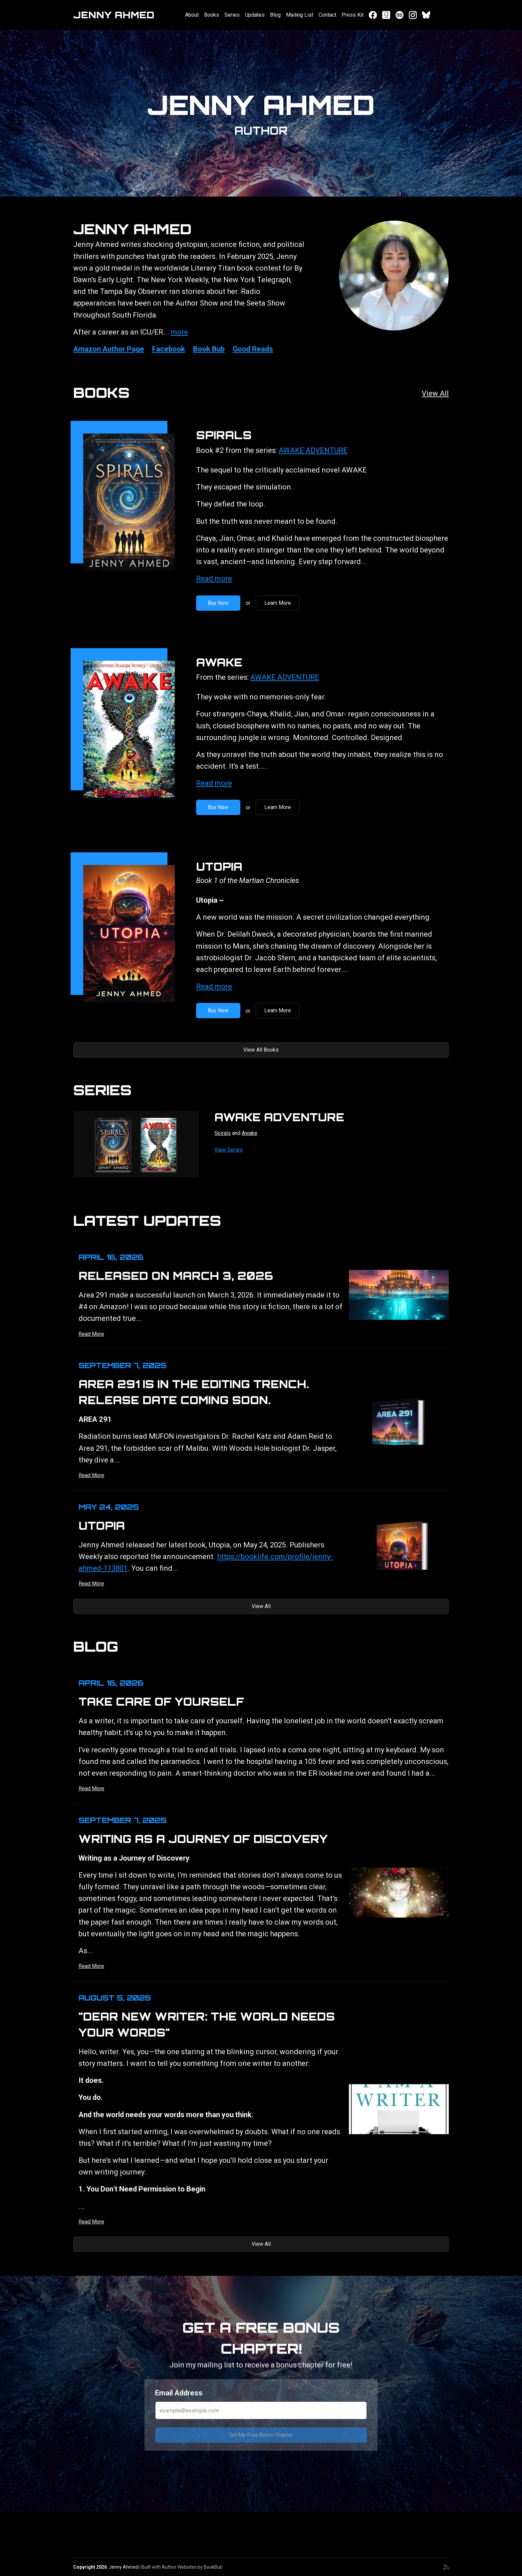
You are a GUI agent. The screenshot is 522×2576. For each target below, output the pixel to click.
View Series (228, 1150)
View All (435, 393)
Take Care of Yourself (161, 1701)
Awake (219, 662)
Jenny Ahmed (113, 15)
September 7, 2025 (122, 1365)
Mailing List (299, 15)
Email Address (178, 2393)
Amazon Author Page (108, 349)
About (192, 15)
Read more (214, 578)
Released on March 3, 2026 (176, 1276)
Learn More (277, 603)
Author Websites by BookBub (192, 2567)
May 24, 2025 (109, 1506)
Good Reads (253, 349)
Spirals (224, 435)
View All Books (261, 1050)
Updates (255, 15)
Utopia (219, 866)
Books (211, 15)
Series (232, 15)
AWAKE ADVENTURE (313, 450)
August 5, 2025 (115, 1997)
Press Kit (353, 15)
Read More (91, 1334)
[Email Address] (261, 2410)
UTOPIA (102, 1525)
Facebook (168, 349)
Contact (327, 15)
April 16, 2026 (111, 1257)
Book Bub (209, 349)
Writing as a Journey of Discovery (203, 1839)
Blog (275, 15)
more (179, 332)
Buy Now (218, 603)
